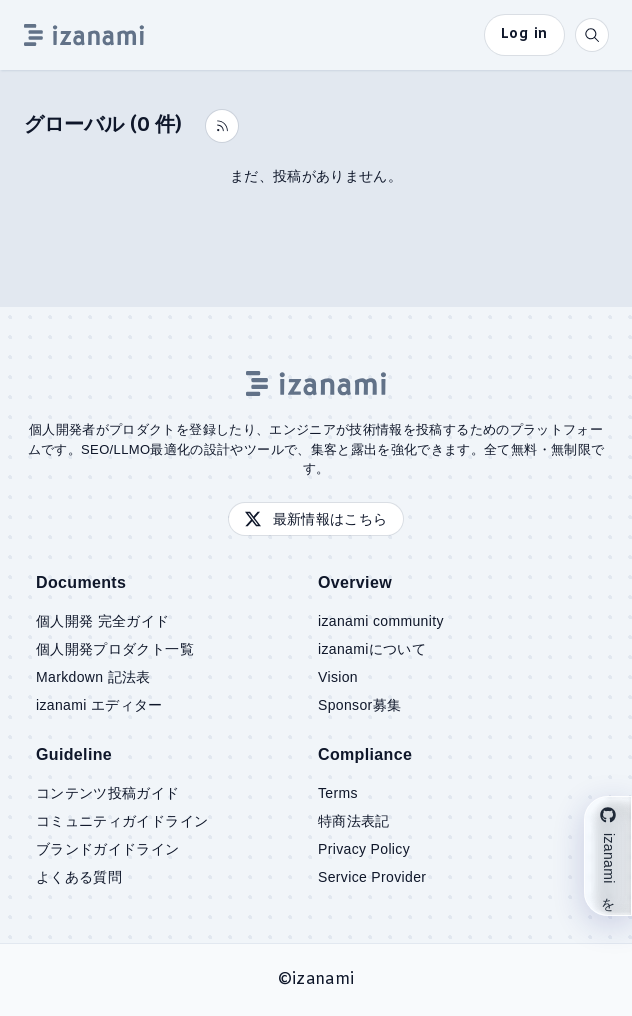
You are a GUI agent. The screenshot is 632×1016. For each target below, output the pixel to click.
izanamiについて (372, 649)
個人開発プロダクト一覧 (115, 649)
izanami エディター (99, 705)
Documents (81, 582)
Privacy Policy (364, 849)
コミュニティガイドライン (122, 821)
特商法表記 (354, 821)
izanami (323, 979)
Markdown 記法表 (93, 677)
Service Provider (372, 877)
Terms (338, 793)
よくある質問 (79, 877)
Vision (338, 677)
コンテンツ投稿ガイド (108, 793)
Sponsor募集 (359, 705)
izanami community (381, 621)
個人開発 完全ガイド (102, 621)
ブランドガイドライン (108, 849)
